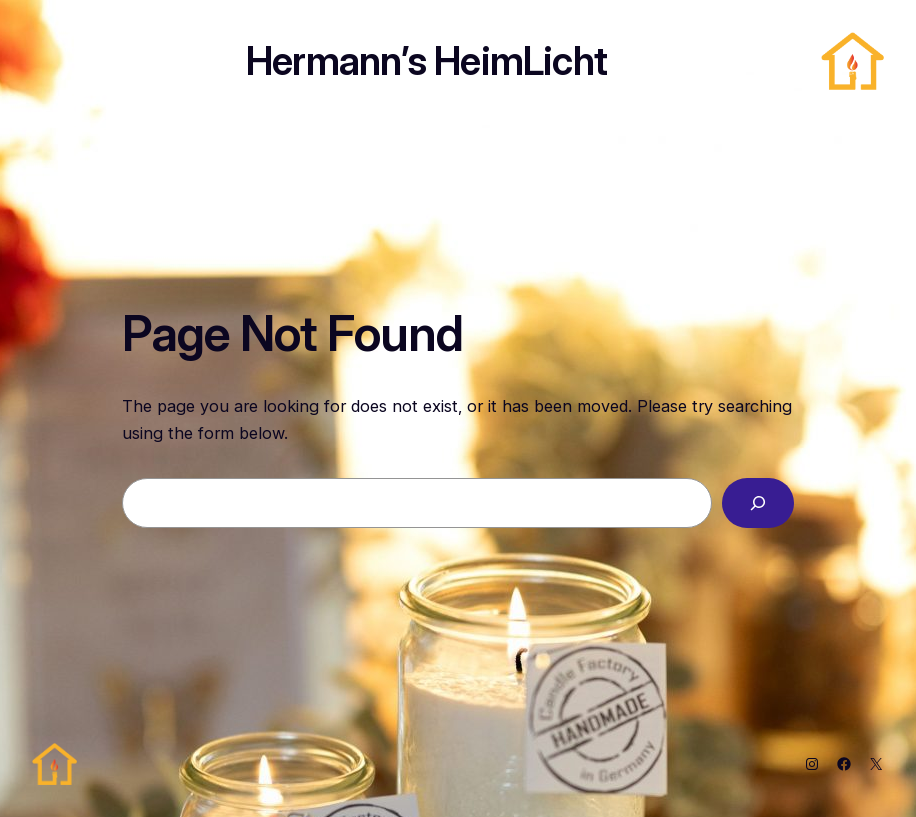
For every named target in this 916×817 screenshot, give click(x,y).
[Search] (758, 503)
